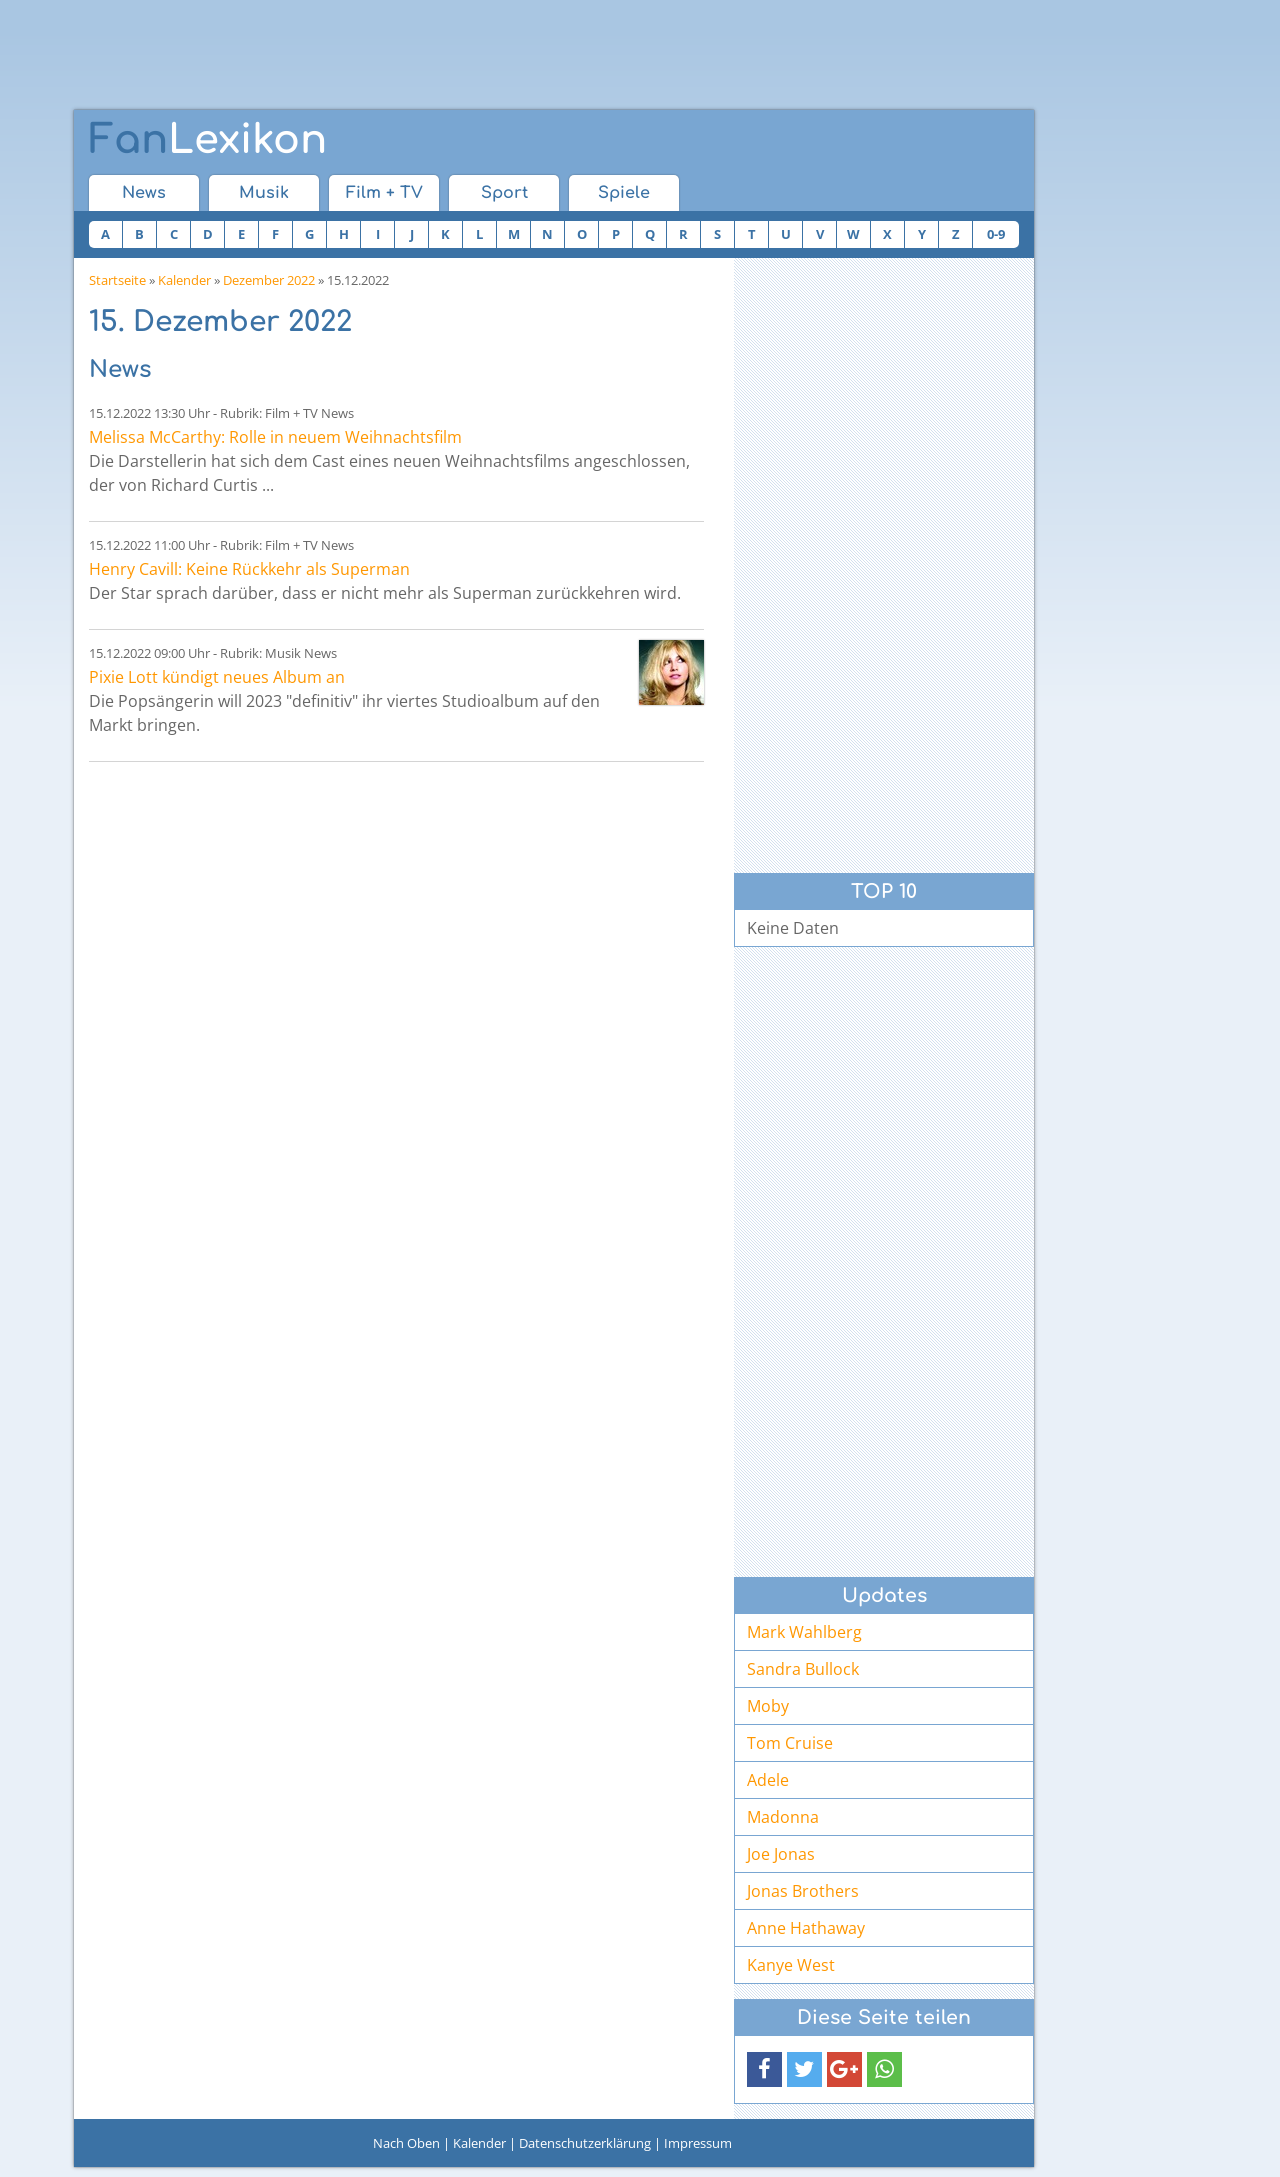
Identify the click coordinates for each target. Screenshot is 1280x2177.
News (144, 193)
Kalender (184, 280)
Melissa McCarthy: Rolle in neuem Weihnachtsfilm (275, 437)
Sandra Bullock (803, 1669)
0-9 (996, 234)
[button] (764, 2069)
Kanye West (791, 1965)
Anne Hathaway (806, 1928)
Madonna (783, 1817)
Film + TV (384, 193)
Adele (768, 1780)
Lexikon (208, 140)
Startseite (117, 280)
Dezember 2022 (269, 280)
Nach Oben (406, 2143)
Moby (768, 1706)
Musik (264, 193)
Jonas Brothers (803, 1891)
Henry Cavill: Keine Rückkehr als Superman (249, 569)
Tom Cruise (790, 1743)
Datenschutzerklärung (585, 2143)
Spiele (624, 193)
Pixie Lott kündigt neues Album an (217, 677)
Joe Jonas (781, 1854)
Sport (504, 193)
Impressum (698, 2143)
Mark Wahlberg (804, 1632)
